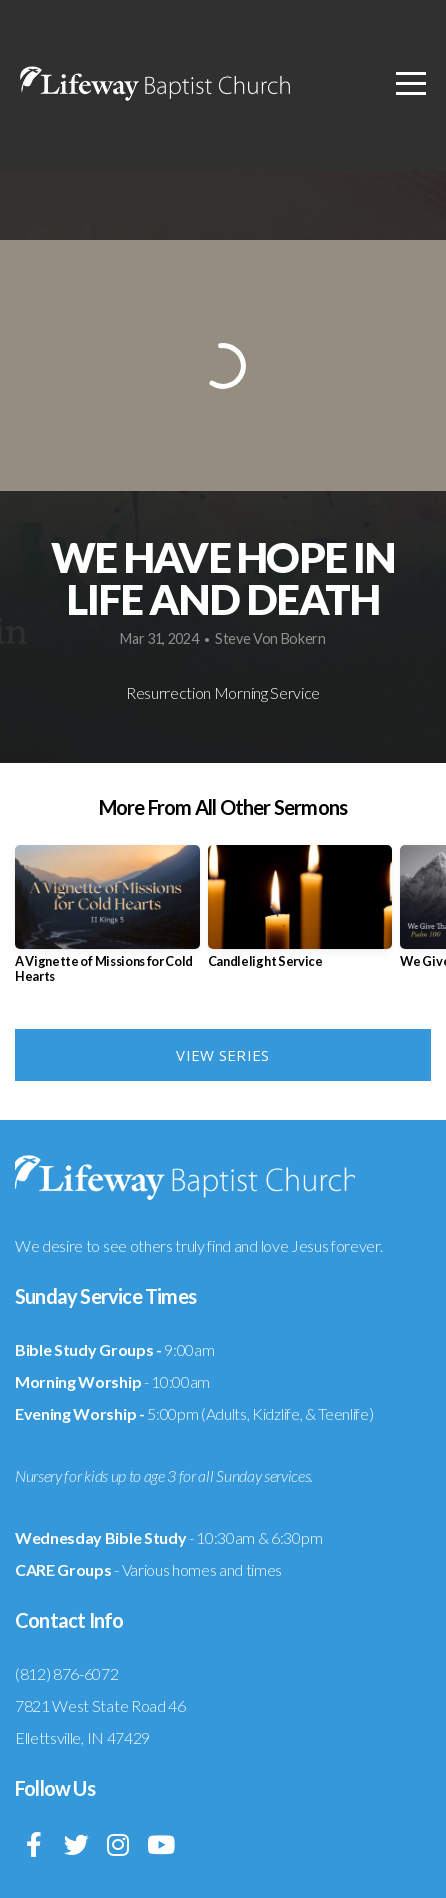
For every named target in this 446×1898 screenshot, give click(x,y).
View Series (222, 1055)
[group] (107, 922)
